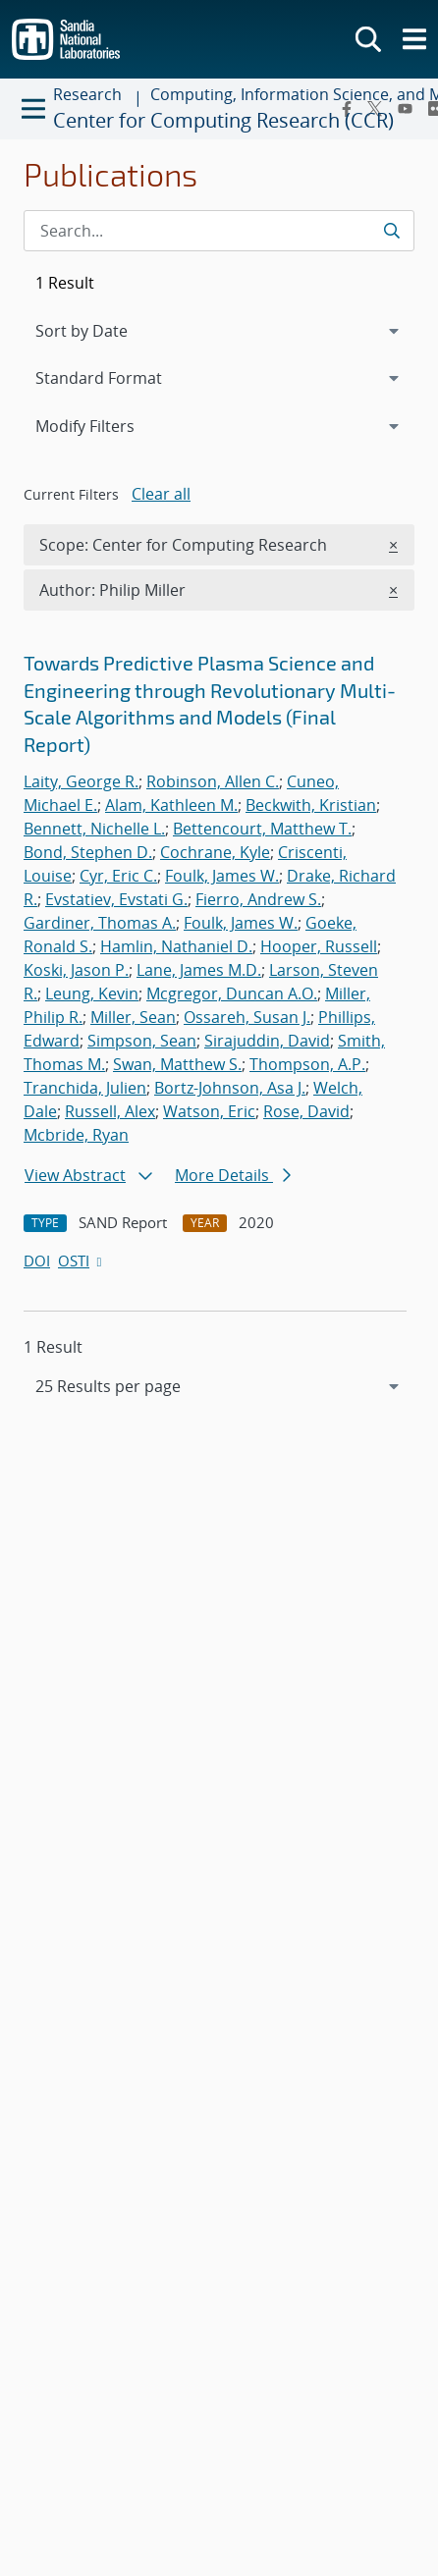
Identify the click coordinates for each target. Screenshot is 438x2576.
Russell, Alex (110, 1111)
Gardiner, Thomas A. (100, 923)
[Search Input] (219, 230)
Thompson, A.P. (307, 1064)
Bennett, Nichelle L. (94, 828)
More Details (233, 1175)
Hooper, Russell (318, 946)
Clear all (161, 494)
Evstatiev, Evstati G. (116, 899)
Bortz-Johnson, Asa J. (229, 1088)
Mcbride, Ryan (76, 1135)
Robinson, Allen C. (212, 781)
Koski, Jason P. (76, 970)
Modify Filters (111, 425)
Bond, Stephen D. (88, 852)
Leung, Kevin (91, 993)
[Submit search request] (391, 230)
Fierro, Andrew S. (258, 899)
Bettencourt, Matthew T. (262, 828)
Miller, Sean (133, 1017)
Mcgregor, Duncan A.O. (231, 993)
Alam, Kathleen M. (171, 805)
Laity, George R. (81, 781)
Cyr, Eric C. (118, 875)
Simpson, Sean (141, 1040)
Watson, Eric (209, 1111)
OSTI (81, 1260)
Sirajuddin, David (267, 1040)
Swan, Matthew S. (177, 1064)
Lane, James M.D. (199, 970)
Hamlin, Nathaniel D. (176, 946)
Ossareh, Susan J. (247, 1017)
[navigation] (219, 1386)
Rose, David (306, 1111)
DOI (37, 1260)
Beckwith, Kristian (311, 805)
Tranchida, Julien (85, 1088)
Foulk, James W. (222, 875)
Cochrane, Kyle (215, 852)
